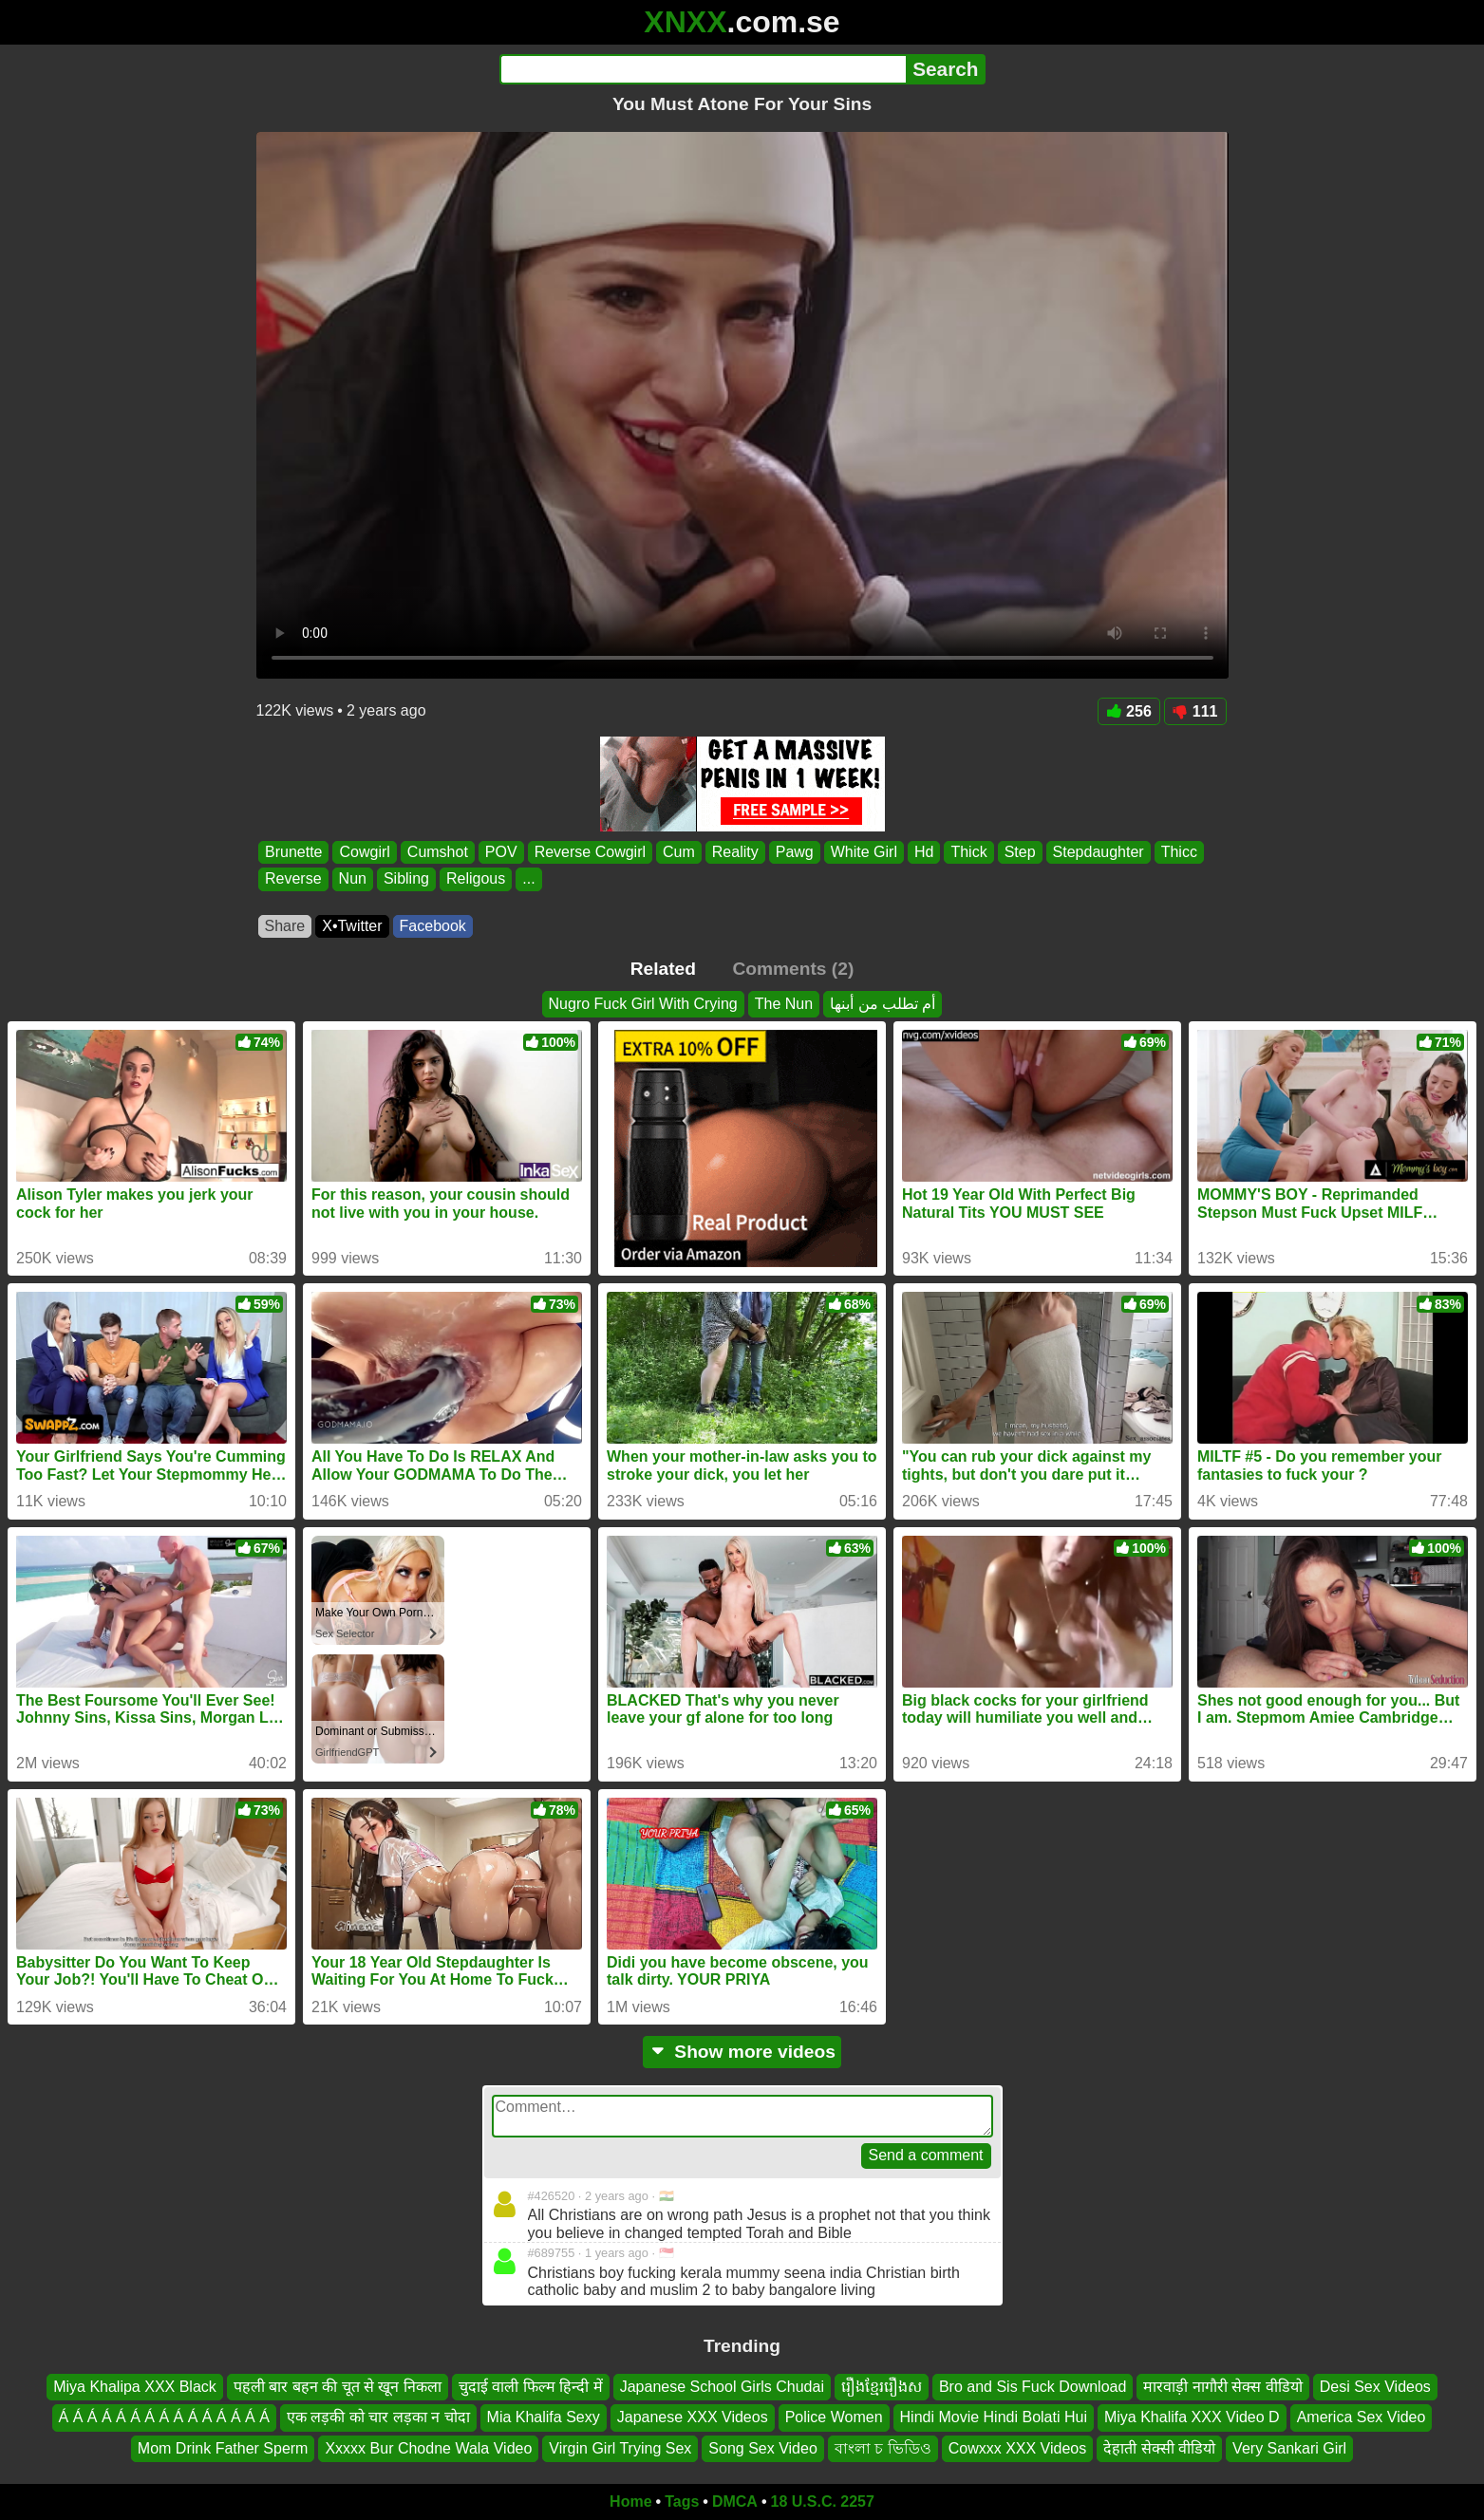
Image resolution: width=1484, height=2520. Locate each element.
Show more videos (742, 2052)
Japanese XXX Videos (692, 2417)
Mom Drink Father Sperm (223, 2448)
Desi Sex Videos (1375, 2387)
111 (1195, 711)
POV (500, 852)
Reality (734, 852)
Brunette (293, 852)
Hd (922, 852)
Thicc (1178, 852)
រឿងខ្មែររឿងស (881, 2387)
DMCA (735, 2501)
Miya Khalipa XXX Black (134, 2387)
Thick (968, 852)
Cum (679, 852)
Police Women (834, 2417)
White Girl (863, 852)
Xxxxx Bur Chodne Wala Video (428, 2448)
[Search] (703, 69)
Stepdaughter (1097, 852)
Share (285, 926)
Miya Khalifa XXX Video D (1192, 2417)
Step (1019, 852)
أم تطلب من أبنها (882, 1004)
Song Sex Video (762, 2448)
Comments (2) (793, 969)
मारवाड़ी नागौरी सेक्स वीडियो (1222, 2387)
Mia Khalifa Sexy (543, 2417)
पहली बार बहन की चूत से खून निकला (337, 2387)
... (528, 879)
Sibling (405, 879)
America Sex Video (1361, 2417)
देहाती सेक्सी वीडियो (1159, 2448)
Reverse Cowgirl (589, 852)
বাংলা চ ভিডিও (883, 2448)
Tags (682, 2501)
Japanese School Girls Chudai (722, 2387)
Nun (352, 879)
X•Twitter (352, 926)
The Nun (784, 1004)
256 (1129, 711)
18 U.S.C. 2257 (822, 2501)
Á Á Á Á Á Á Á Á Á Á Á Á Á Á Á (164, 2417)
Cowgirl (364, 852)
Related (663, 969)
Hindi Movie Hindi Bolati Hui (993, 2417)
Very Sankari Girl (1289, 2448)
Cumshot (436, 852)
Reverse (293, 879)
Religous (474, 879)
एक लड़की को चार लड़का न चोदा (378, 2417)
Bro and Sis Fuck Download (1032, 2387)
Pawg (794, 852)
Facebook (433, 926)
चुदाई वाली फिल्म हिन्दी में (531, 2387)
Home (630, 2501)
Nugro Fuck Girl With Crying (643, 1004)
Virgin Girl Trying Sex (620, 2448)
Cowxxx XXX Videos (1018, 2448)
